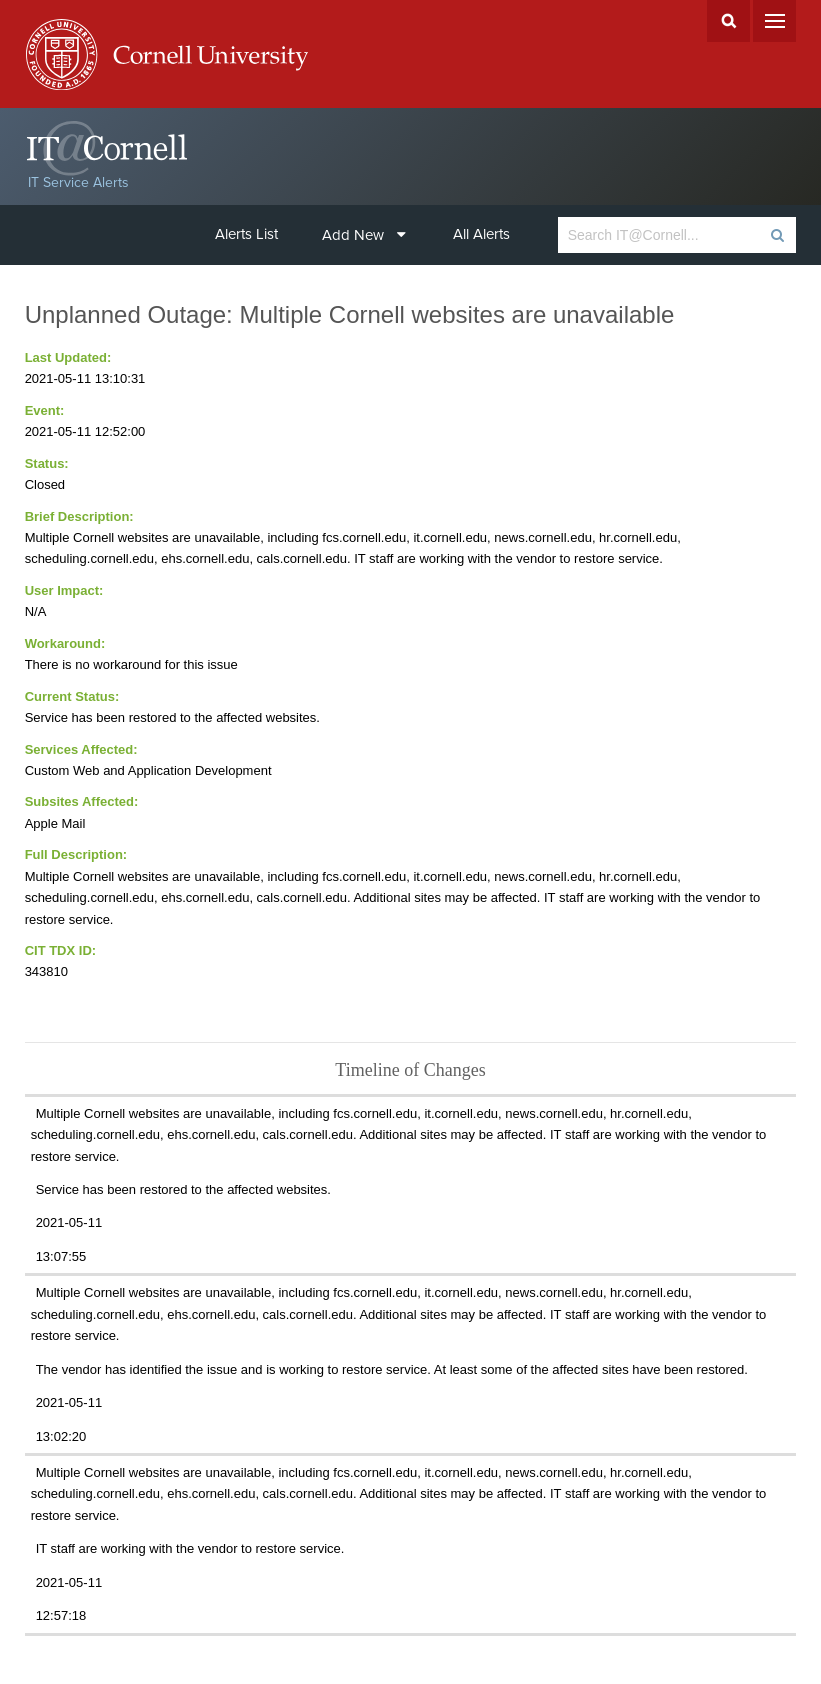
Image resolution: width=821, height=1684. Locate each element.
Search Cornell (728, 21)
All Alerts (481, 234)
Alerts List (246, 234)
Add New (364, 235)
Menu (774, 21)
